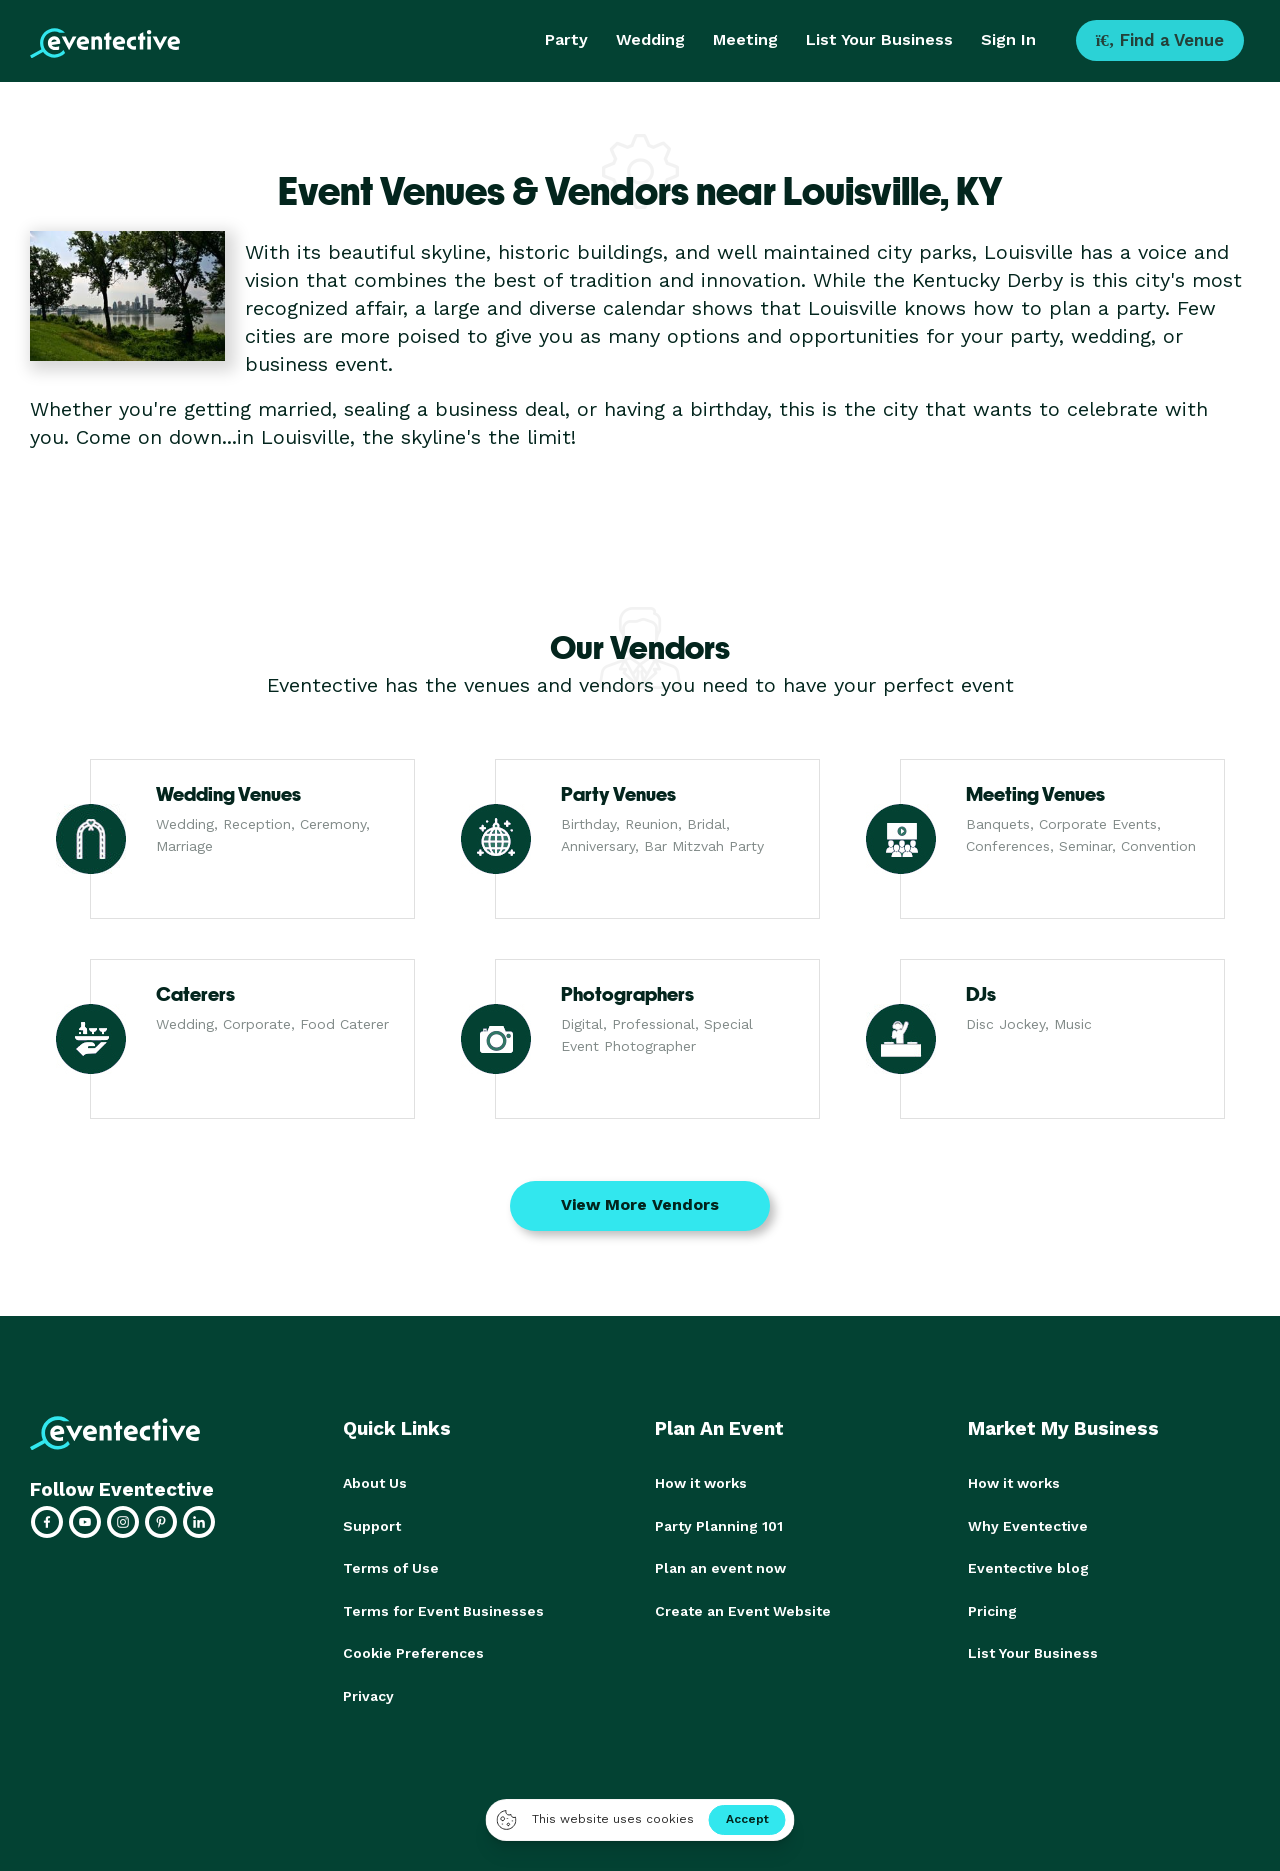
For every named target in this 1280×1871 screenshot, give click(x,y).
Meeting (745, 39)
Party (566, 39)
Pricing (992, 1609)
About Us (375, 1483)
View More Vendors (640, 1204)
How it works (701, 1483)
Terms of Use (391, 1567)
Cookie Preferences (413, 1651)
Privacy (368, 1693)
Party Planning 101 (719, 1525)
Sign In (1008, 39)
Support (372, 1525)
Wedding (650, 39)
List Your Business (879, 39)
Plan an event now (720, 1567)
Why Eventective (1028, 1525)
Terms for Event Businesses (443, 1609)
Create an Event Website (743, 1609)
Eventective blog (1028, 1567)
